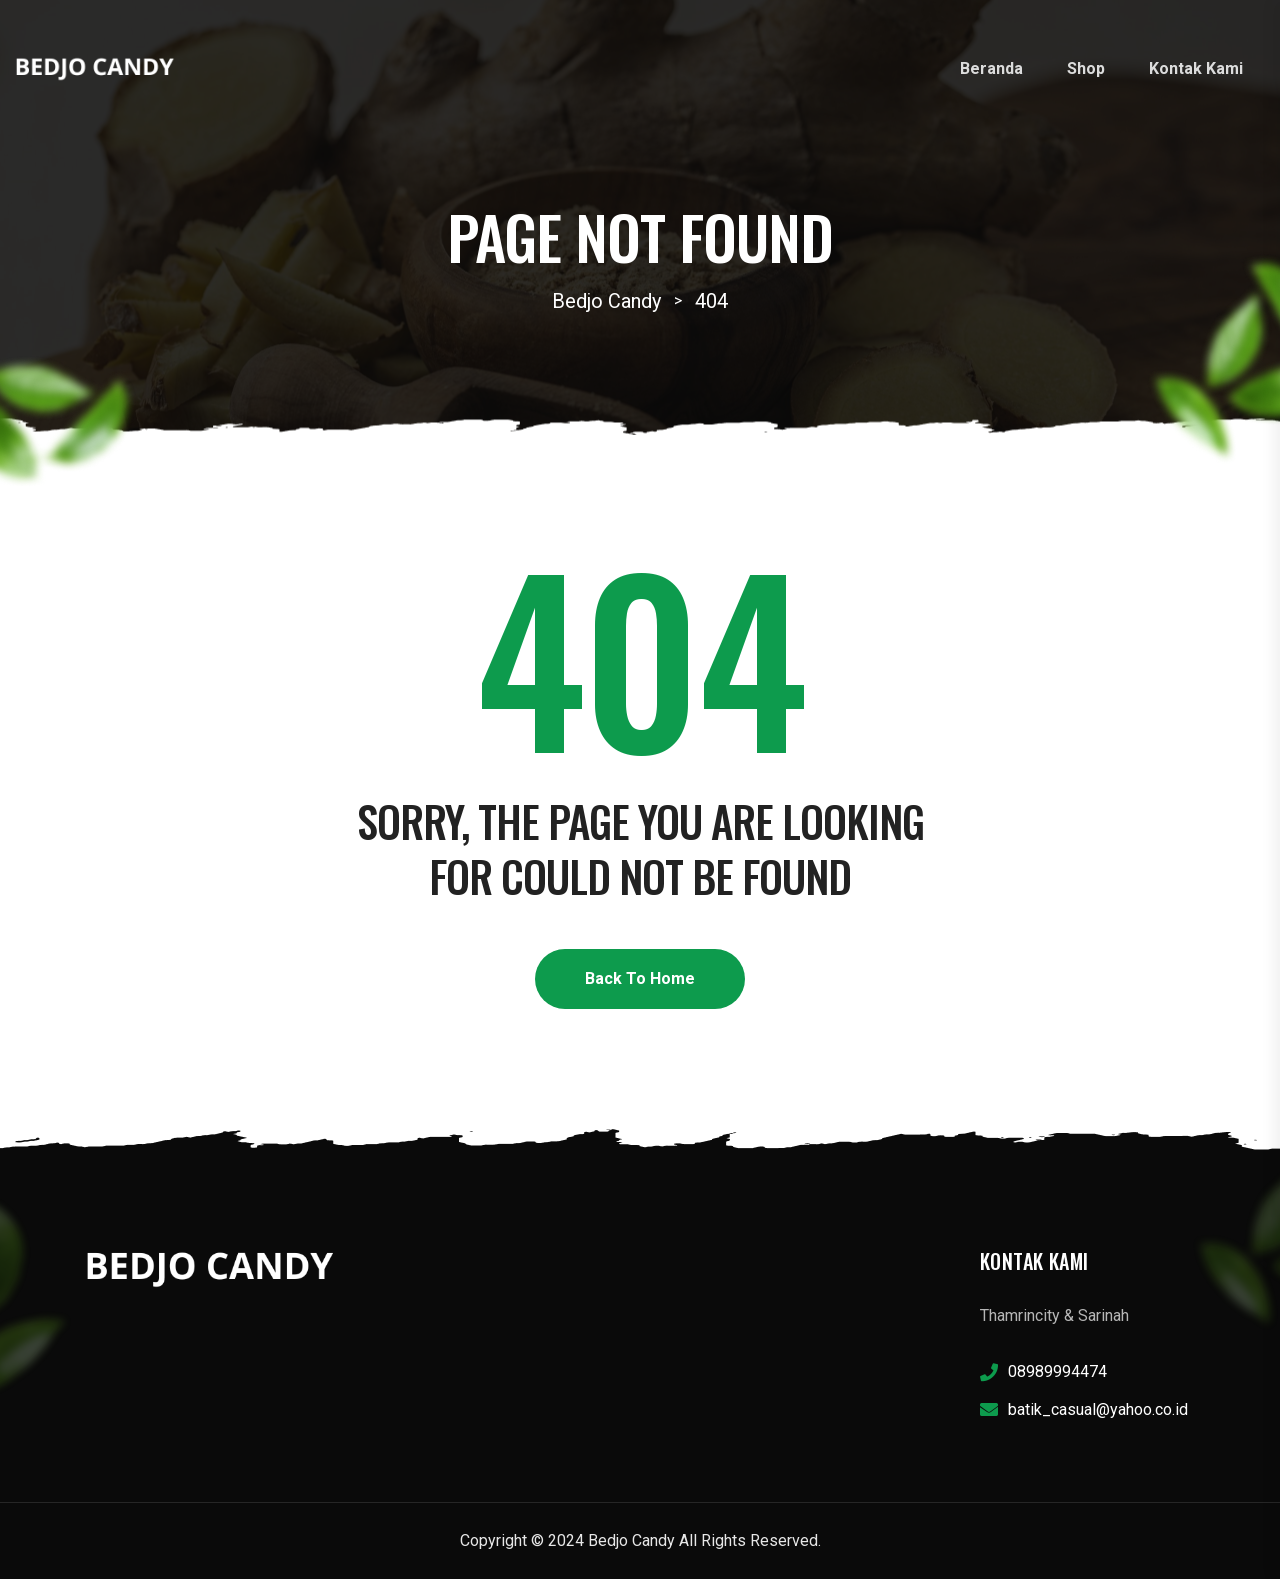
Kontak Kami (1196, 68)
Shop (1086, 68)
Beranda (991, 68)
